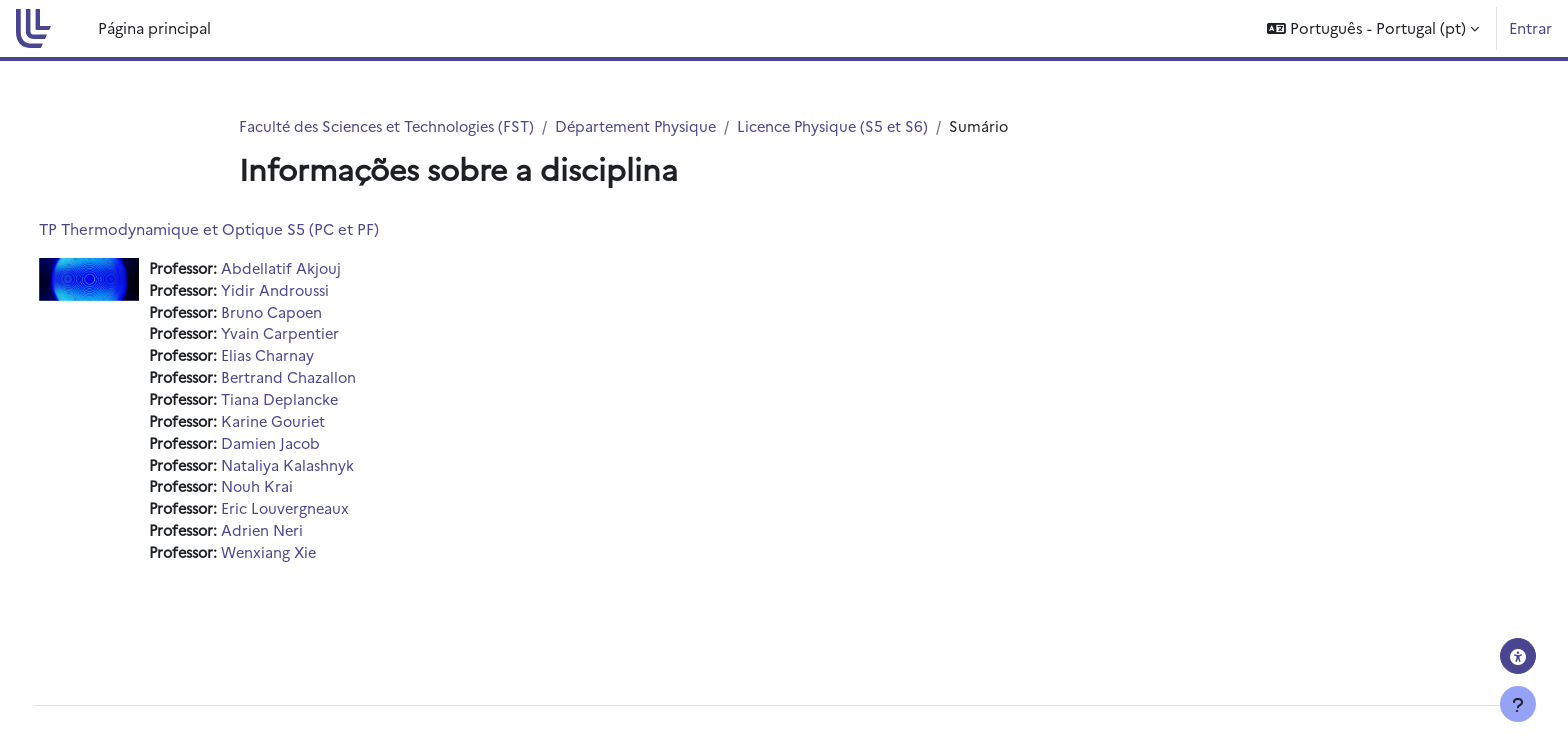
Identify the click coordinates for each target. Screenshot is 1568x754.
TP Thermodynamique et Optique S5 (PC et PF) (246, 229)
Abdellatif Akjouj (325, 269)
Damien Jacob (314, 449)
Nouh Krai (301, 494)
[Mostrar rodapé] (1518, 704)
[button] (1373, 28)
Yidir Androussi (319, 291)
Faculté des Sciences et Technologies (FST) (392, 126)
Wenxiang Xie (313, 561)
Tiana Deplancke (323, 404)
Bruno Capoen (316, 314)
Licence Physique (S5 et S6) (853, 126)
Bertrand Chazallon (333, 381)
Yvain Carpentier (324, 336)
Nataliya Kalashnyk (331, 471)
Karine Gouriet (317, 426)
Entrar (1530, 27)
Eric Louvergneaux (329, 516)
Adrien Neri (306, 539)
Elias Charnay (311, 359)
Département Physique (650, 126)
